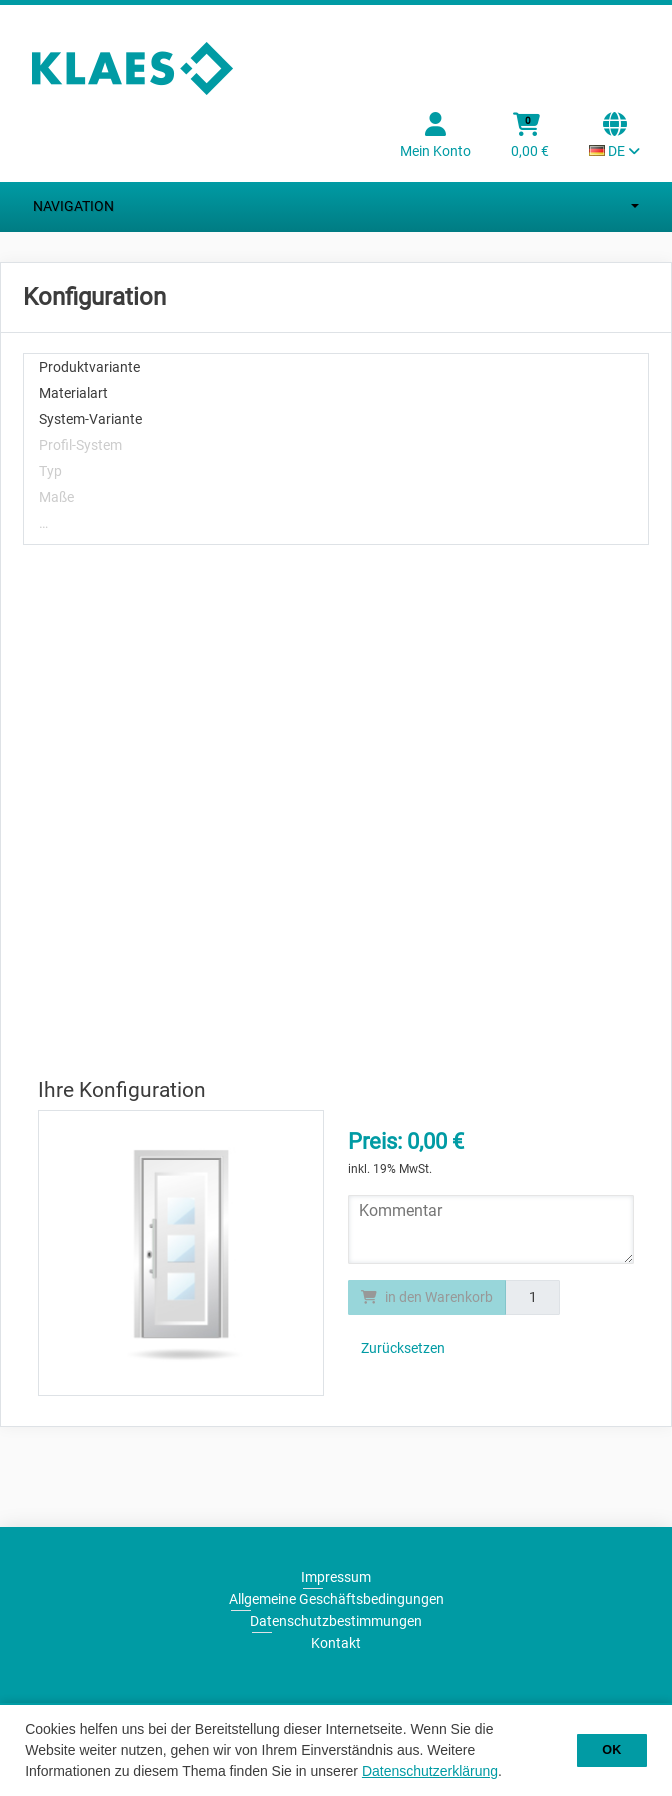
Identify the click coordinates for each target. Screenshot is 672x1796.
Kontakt (336, 1643)
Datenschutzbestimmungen (336, 1621)
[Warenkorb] (530, 137)
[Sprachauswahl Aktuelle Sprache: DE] (614, 137)
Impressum (336, 1577)
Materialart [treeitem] (73, 393)
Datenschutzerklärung (430, 1771)
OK (611, 1750)
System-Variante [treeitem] (90, 419)
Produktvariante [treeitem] (89, 367)
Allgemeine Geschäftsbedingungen (336, 1599)
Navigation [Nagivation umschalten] (336, 207)
